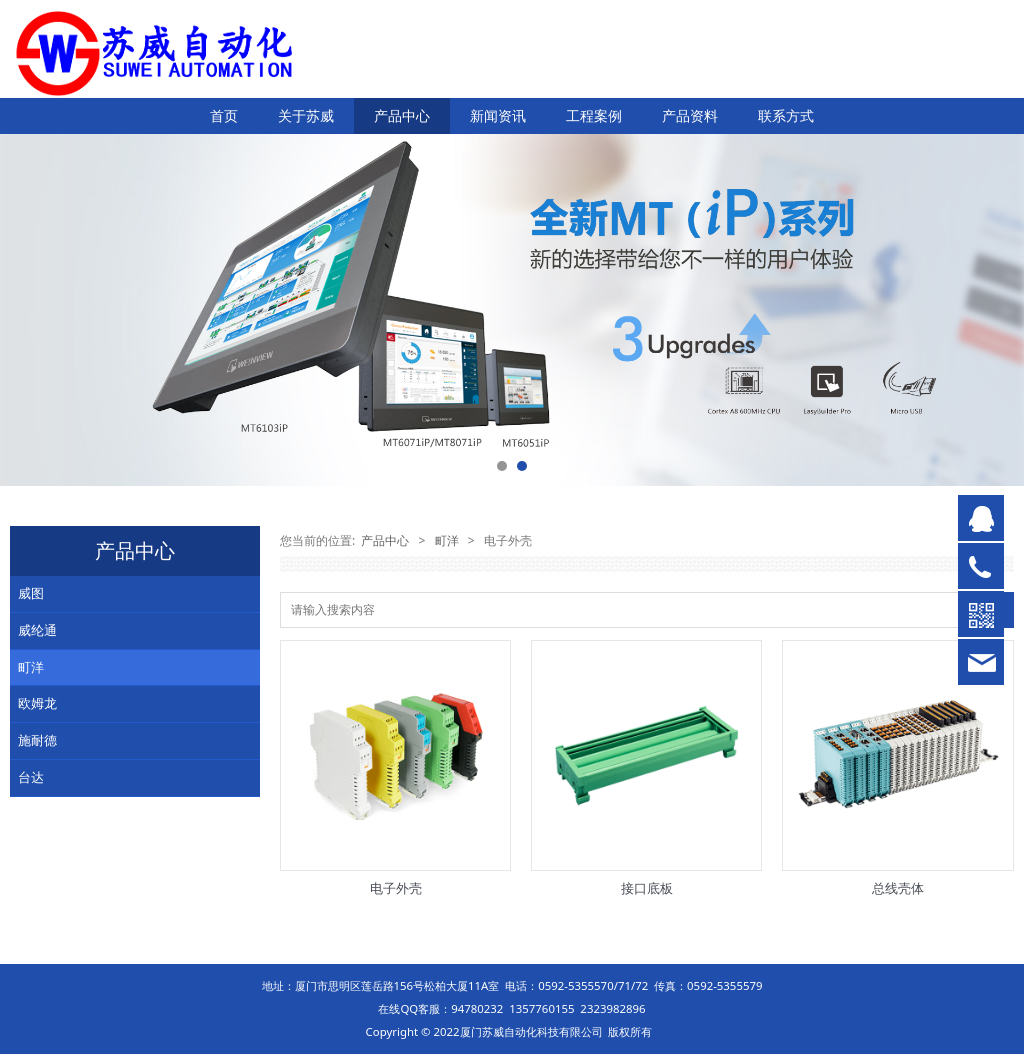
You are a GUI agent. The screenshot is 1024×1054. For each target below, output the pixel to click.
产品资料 (690, 115)
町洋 (31, 667)
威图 (31, 593)
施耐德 (37, 740)
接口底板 (647, 888)
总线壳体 (898, 888)
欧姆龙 (37, 703)
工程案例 (594, 115)
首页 (224, 115)
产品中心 (402, 115)
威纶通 (37, 630)
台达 (31, 777)
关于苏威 (306, 115)
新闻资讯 (498, 115)
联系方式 (786, 115)
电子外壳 (396, 888)
